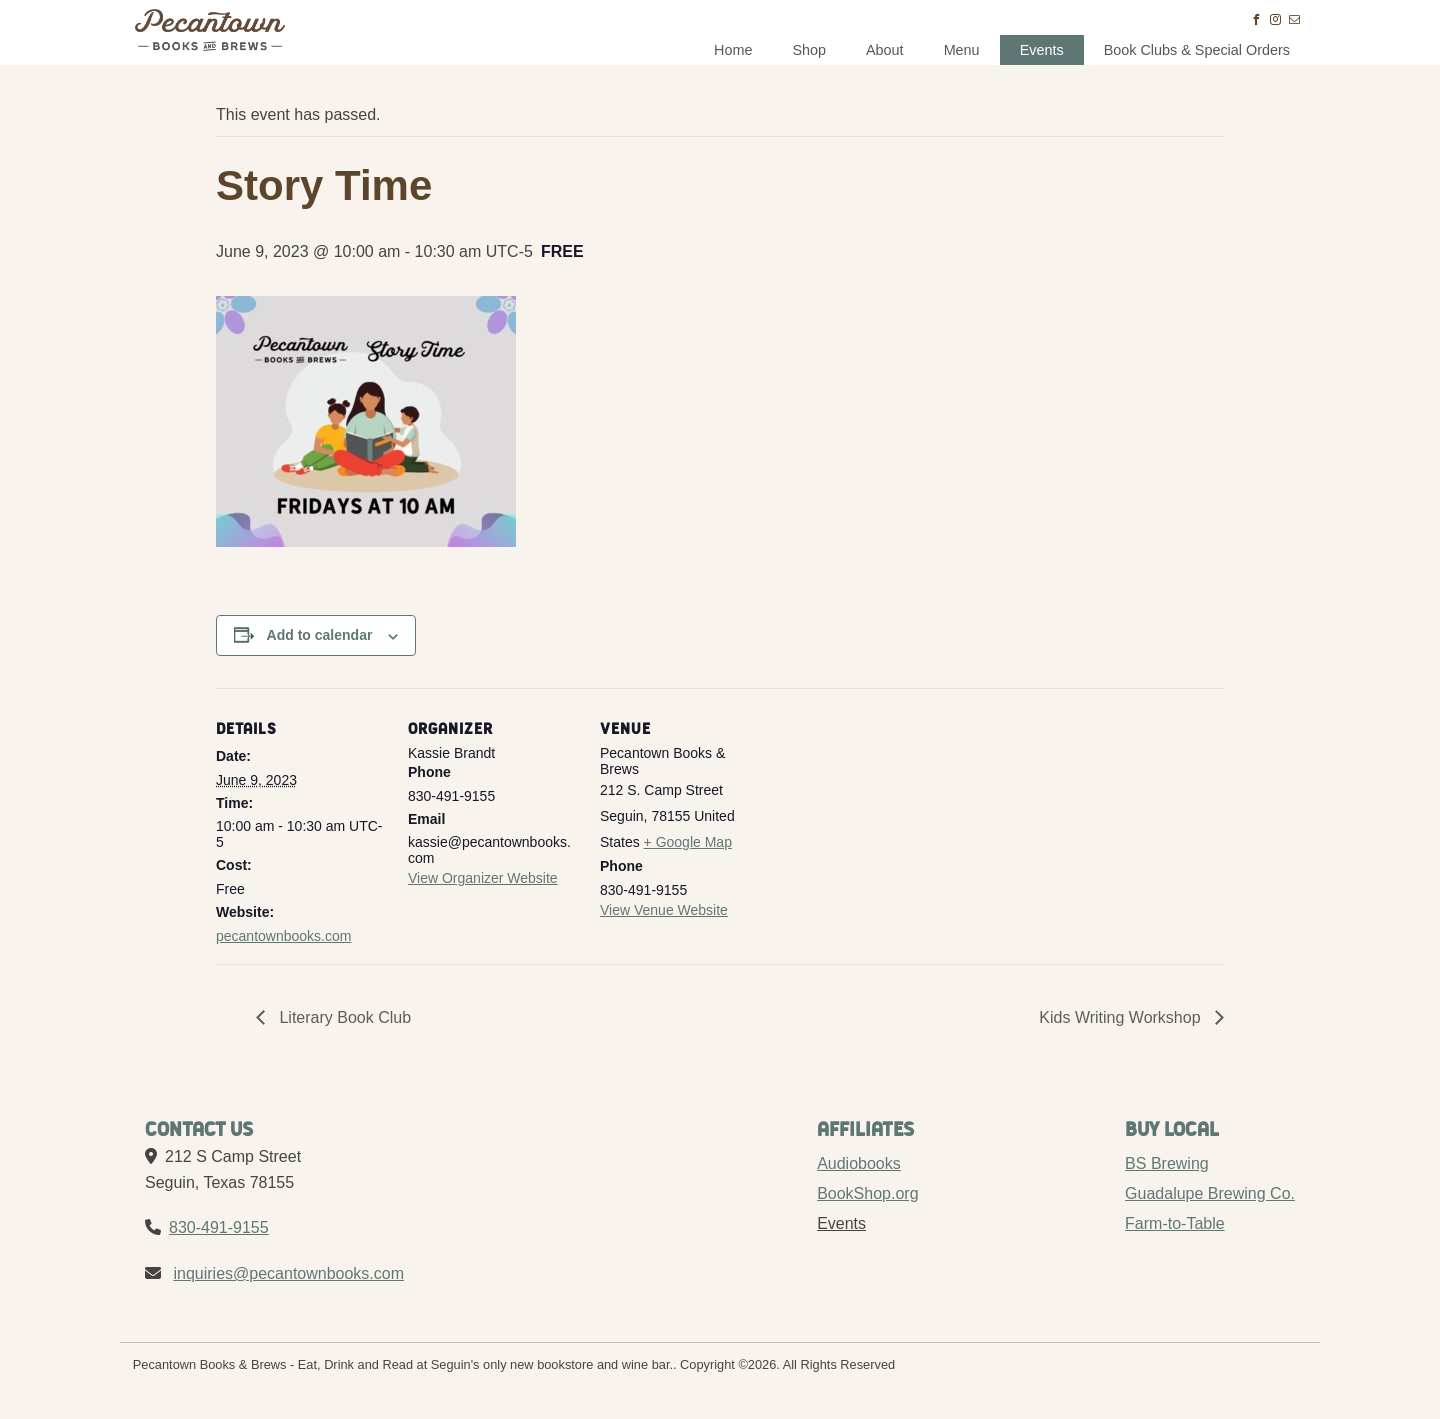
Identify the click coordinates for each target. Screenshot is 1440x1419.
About (885, 50)
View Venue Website (664, 910)
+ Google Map (688, 842)
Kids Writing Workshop (1122, 1017)
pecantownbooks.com (283, 936)
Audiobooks (859, 1163)
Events (1042, 50)
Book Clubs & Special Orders (1197, 50)
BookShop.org (867, 1193)
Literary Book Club (343, 1017)
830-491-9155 (219, 1227)
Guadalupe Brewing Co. (1210, 1193)
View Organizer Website (483, 878)
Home (733, 50)
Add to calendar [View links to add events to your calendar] (320, 635)
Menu (962, 50)
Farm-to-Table (1175, 1223)
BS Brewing (1167, 1163)
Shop (809, 50)
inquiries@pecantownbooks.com (288, 1273)
